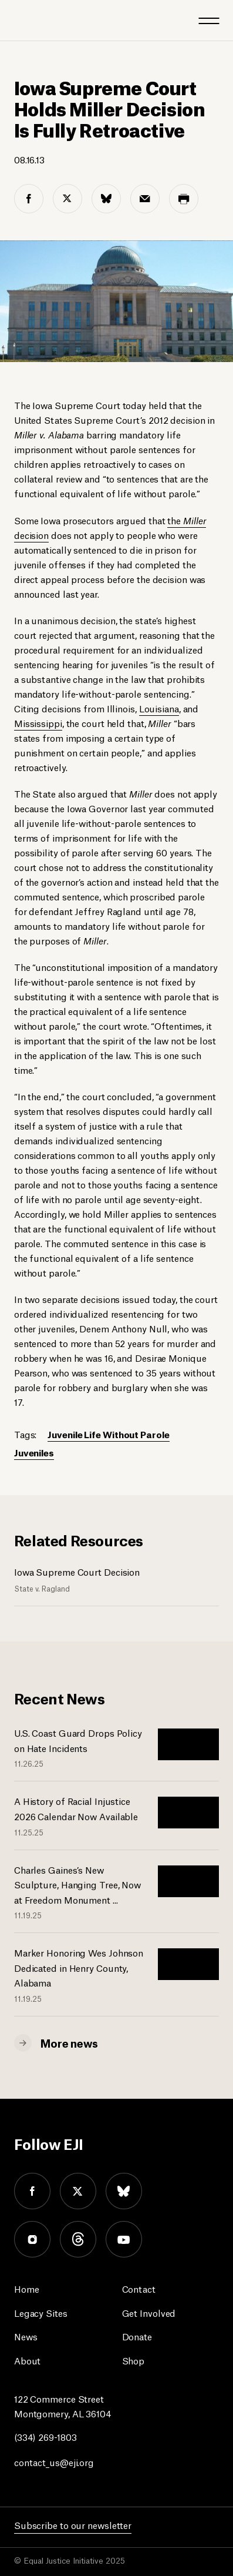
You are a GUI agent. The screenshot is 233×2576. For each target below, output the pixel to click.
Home (26, 2288)
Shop (133, 2360)
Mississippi (38, 722)
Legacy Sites (40, 2312)
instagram (32, 2239)
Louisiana (159, 708)
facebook (32, 2191)
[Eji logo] (23, 19)
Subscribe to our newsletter (72, 2524)
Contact (139, 2288)
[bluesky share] (106, 198)
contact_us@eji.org (54, 2462)
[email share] (145, 198)
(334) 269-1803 (45, 2436)
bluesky (124, 2191)
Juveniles (34, 1452)
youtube (124, 2239)
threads (78, 2239)
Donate (137, 2336)
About (27, 2360)
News (26, 2336)
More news (69, 2042)
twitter (78, 2191)
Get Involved (149, 2312)
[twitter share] (67, 198)
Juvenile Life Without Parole (108, 1434)
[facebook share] (28, 198)
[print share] (183, 198)
